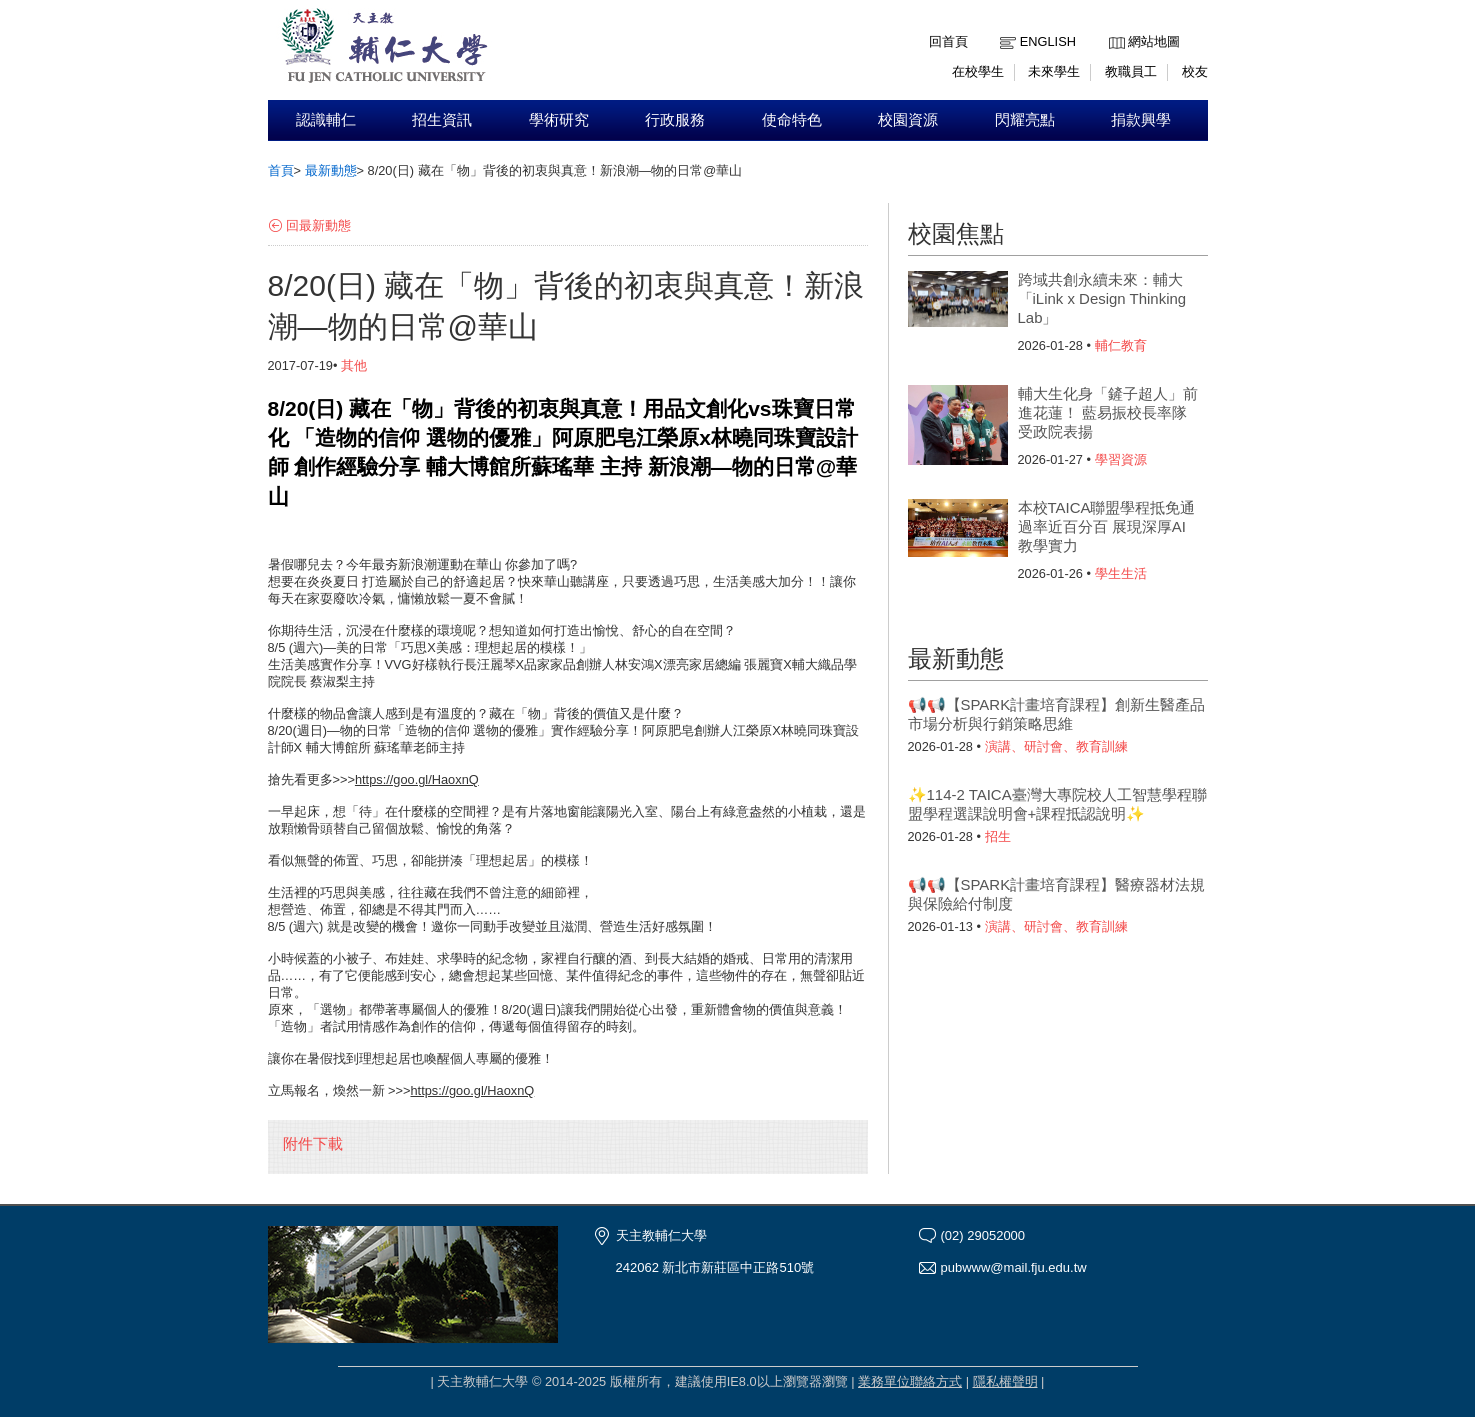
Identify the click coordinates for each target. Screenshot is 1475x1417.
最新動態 (331, 170)
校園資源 (908, 120)
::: (1113, 26)
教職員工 (1131, 71)
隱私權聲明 (1005, 1381)
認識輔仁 (326, 120)
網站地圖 (1154, 41)
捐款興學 (1141, 120)
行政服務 (675, 120)
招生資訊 (442, 120)
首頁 (281, 170)
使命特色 (792, 120)
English (1048, 41)
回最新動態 (318, 225)
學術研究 (559, 120)
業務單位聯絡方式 (910, 1381)
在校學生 (978, 71)
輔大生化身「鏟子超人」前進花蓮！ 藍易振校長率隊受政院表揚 (1108, 412)
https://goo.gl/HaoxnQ (417, 779)
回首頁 (948, 41)
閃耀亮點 (1025, 120)
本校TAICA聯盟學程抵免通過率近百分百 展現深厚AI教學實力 (1107, 526)
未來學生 (1054, 71)
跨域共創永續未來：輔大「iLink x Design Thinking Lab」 (1102, 298)
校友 (1195, 71)
